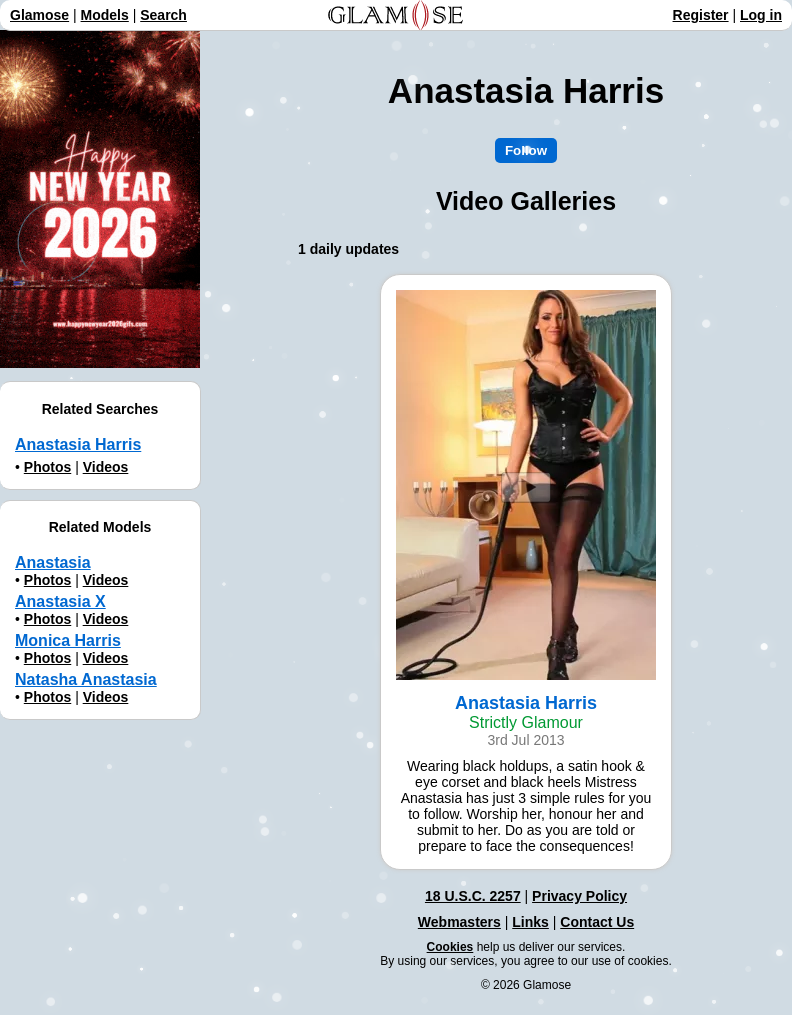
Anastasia (53, 562)
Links (530, 922)
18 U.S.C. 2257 (473, 896)
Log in (761, 15)
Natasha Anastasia (86, 679)
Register (701, 15)
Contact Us (597, 922)
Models (105, 15)
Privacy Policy (579, 896)
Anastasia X (60, 601)
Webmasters (459, 922)
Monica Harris (68, 640)
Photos (47, 467)
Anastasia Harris (78, 444)
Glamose (39, 15)
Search (163, 15)
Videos (106, 467)
